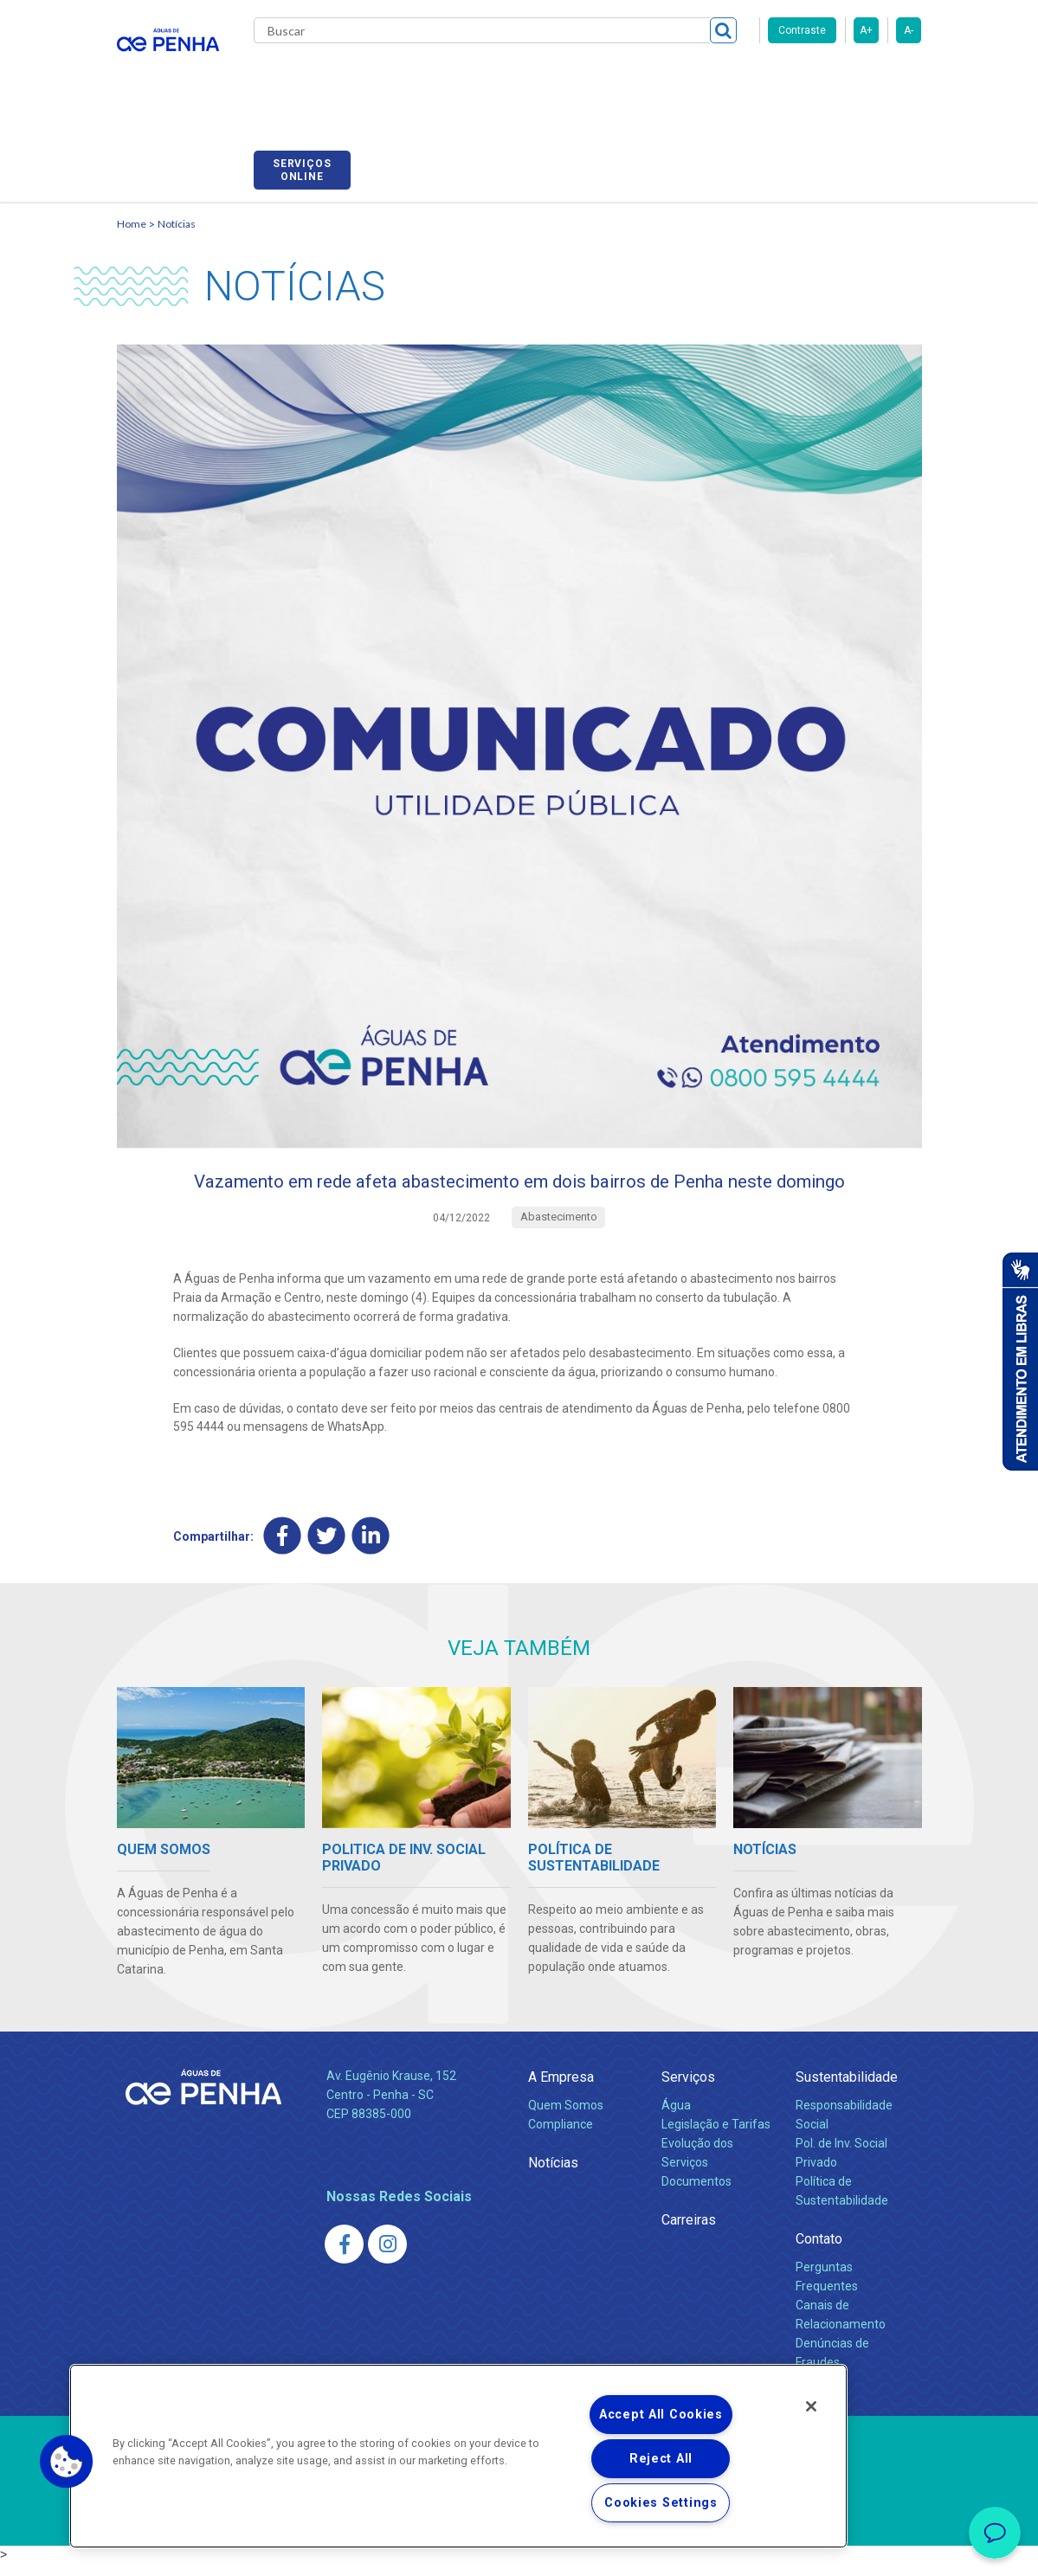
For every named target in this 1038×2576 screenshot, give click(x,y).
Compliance (560, 2137)
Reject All (661, 2458)
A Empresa (561, 2090)
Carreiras (657, 78)
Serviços (688, 2090)
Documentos (696, 2194)
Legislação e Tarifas (715, 2137)
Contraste (802, 30)
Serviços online (872, 80)
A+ (866, 30)
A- (908, 30)
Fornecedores (749, 78)
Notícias (177, 203)
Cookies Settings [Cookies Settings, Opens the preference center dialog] (661, 2503)
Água (676, 2118)
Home (131, 203)
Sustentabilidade (847, 2090)
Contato (819, 2252)
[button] (66, 2461)
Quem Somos (565, 2118)
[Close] (811, 2406)
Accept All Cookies (661, 2414)
